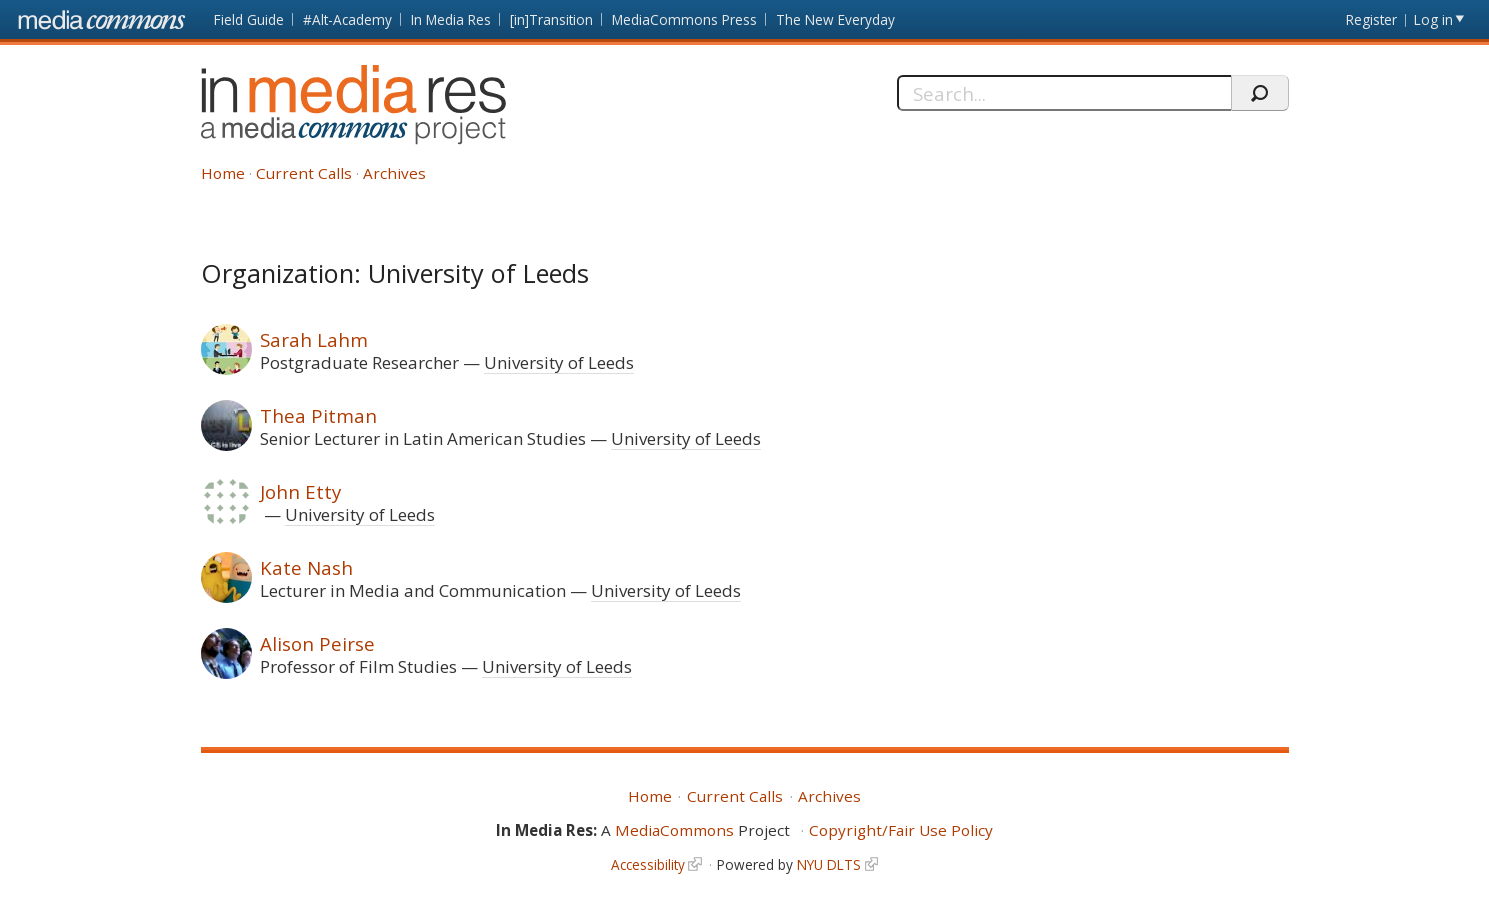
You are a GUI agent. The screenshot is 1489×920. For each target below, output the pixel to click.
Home (223, 173)
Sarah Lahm (314, 339)
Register (1371, 19)
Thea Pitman (318, 415)
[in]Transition (551, 19)
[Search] (1064, 93)
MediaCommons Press (684, 19)
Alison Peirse (317, 643)
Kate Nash (306, 567)
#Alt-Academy (347, 19)
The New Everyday (835, 19)
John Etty (300, 491)
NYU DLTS (829, 864)
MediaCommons (674, 830)
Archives (394, 173)
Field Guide (249, 19)
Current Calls (304, 173)
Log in (1433, 19)
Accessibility (648, 864)
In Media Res (451, 19)
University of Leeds (559, 362)
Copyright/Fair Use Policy (901, 830)
